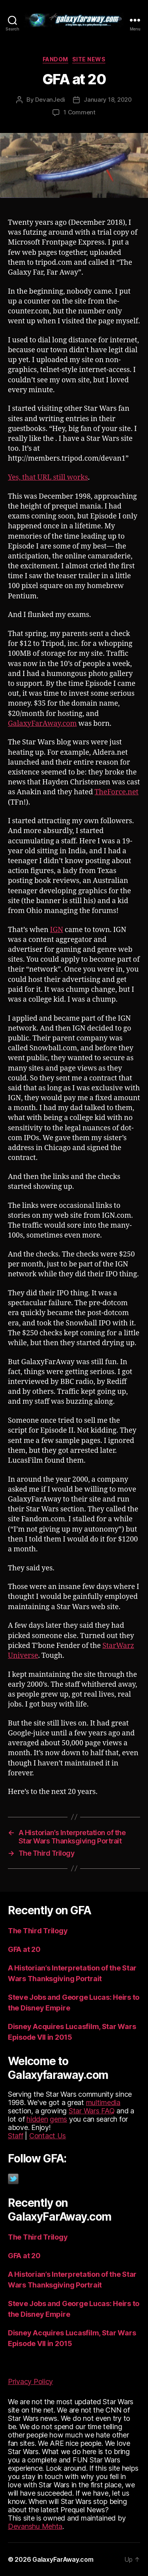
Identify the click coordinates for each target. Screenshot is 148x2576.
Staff (15, 2136)
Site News (89, 59)
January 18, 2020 (108, 99)
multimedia (103, 2102)
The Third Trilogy (37, 1931)
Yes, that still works (48, 477)
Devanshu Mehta (35, 2526)
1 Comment (80, 112)
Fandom (55, 59)
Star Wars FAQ (92, 2111)
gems (58, 2119)
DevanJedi (50, 99)
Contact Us (47, 2136)
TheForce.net (117, 792)
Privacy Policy (30, 2381)
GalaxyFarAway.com (42, 723)
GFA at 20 (24, 1949)
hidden (37, 2119)
